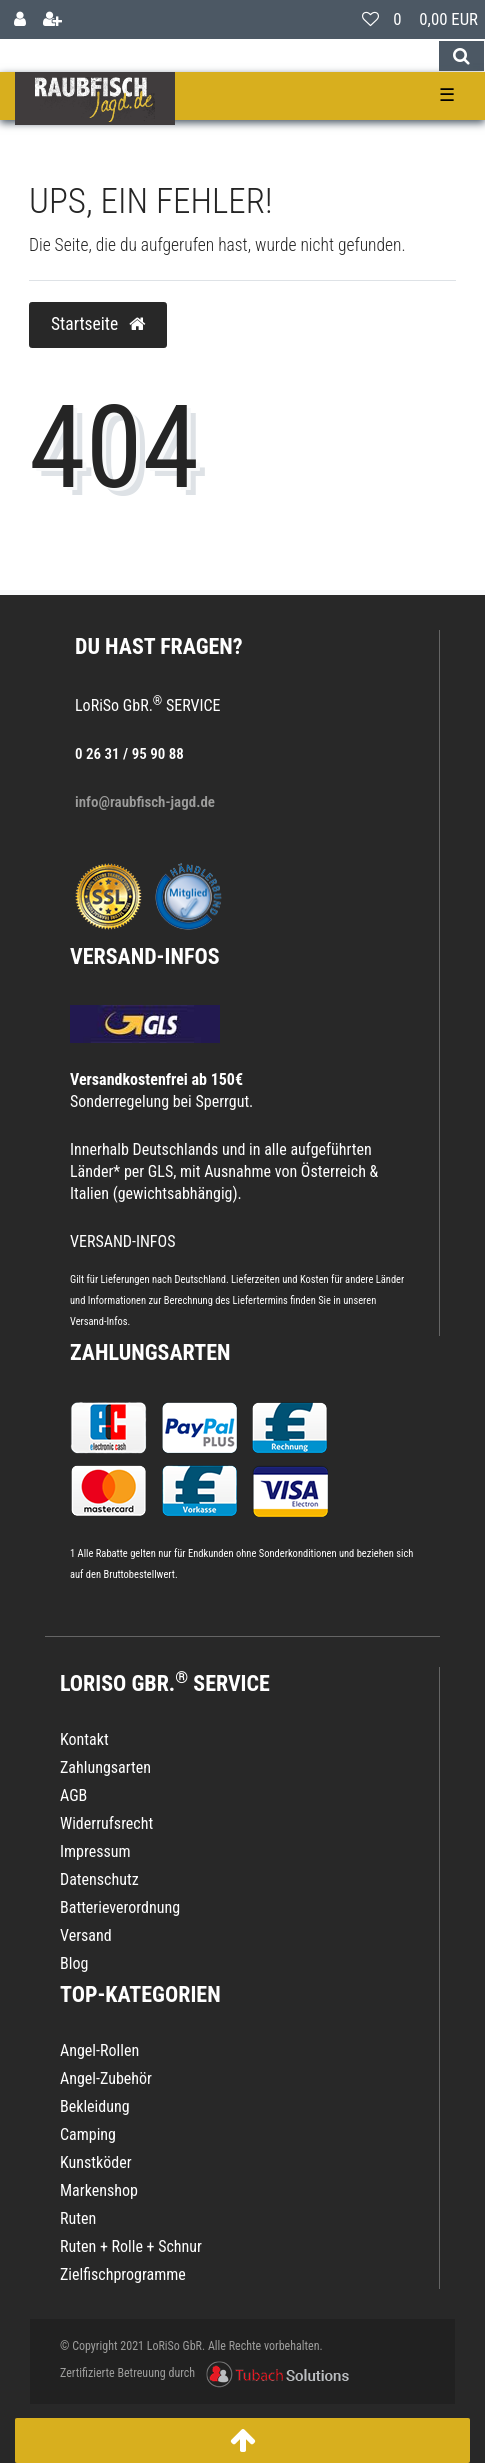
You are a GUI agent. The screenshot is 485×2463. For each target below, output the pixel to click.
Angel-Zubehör (106, 2078)
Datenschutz (99, 1879)
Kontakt (84, 1739)
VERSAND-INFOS (145, 956)
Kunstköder (96, 2162)
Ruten (78, 2218)
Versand (86, 1935)
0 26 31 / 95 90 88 (129, 754)
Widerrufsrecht (106, 1823)
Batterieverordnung (120, 1907)
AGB (73, 1795)
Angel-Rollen (99, 2050)
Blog (74, 1963)
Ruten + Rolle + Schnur (131, 2246)
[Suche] (461, 56)
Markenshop (99, 2190)
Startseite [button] (98, 324)
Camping (88, 2134)
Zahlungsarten (150, 1352)
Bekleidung (95, 2106)
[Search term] (219, 56)
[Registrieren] (52, 19)
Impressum (95, 1851)
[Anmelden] (20, 19)
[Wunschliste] (370, 19)
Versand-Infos (99, 1321)
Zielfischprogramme (123, 2274)
